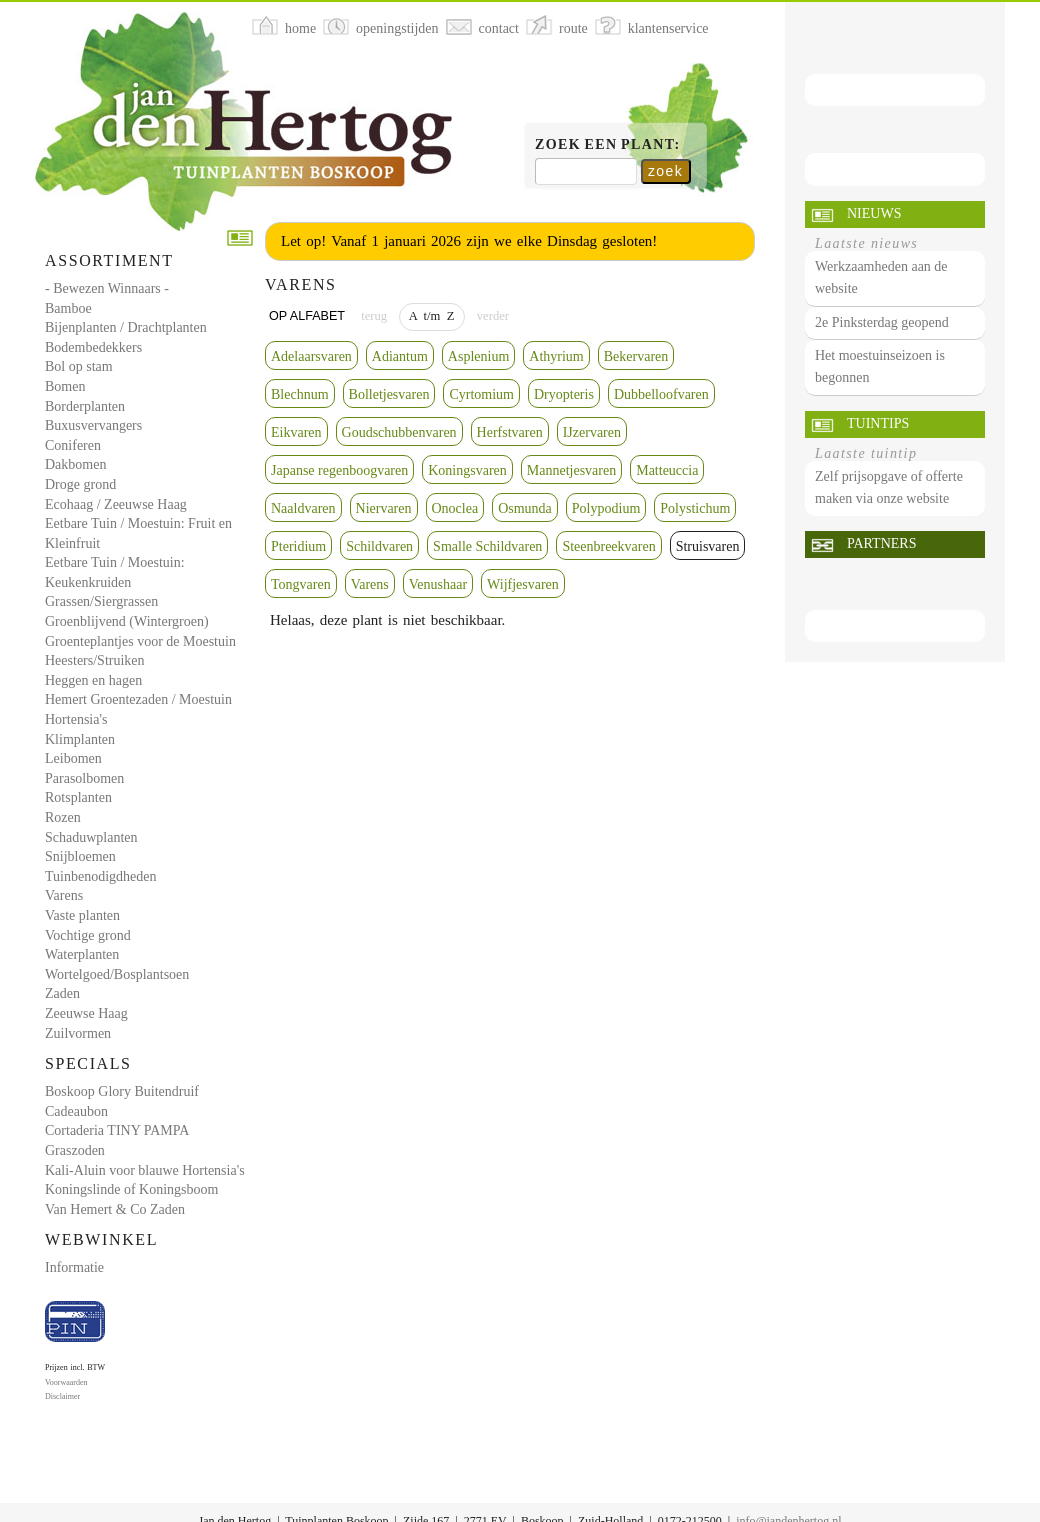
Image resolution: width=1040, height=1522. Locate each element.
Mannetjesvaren (571, 470)
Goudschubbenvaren (399, 432)
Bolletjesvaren (389, 394)
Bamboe (68, 308)
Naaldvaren (303, 508)
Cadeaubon (76, 1111)
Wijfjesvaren (523, 584)
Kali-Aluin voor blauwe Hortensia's (145, 1170)
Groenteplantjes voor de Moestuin (140, 641)
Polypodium (606, 508)
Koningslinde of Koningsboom (131, 1189)
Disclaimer (62, 1396)
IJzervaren (592, 432)
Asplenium (478, 356)
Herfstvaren (510, 432)
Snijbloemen (80, 856)
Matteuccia (667, 470)
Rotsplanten (78, 797)
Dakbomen (75, 464)
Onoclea (455, 508)
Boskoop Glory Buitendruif (122, 1091)
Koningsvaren (467, 470)
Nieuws (874, 213)
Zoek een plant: (608, 144)
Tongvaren (301, 584)
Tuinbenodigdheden (100, 876)
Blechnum (300, 394)
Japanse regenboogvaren (339, 470)
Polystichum (695, 508)
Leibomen (73, 758)
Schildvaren (379, 546)
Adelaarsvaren (311, 356)
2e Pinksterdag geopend (882, 322)
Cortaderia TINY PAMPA (117, 1130)
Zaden (62, 993)
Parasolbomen (84, 778)
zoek (665, 171)
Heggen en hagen (93, 680)
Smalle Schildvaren (487, 546)
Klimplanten (80, 739)
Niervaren (384, 508)
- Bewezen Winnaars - (107, 288)
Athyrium (556, 356)
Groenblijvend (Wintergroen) (127, 621)
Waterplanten (82, 954)
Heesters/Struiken (95, 660)
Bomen (65, 386)
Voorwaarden (66, 1382)
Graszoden (75, 1150)
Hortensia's (76, 719)
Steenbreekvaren (608, 546)
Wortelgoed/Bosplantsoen (117, 974)
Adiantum (400, 356)
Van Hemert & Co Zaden (115, 1209)
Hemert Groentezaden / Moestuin (138, 699)
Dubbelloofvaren (661, 394)
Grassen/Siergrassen (101, 601)
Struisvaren (708, 546)
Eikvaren (296, 432)
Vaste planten (82, 915)
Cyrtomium (481, 394)
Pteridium (298, 546)
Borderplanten (85, 406)
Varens (64, 895)
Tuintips (878, 423)
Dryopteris (564, 394)
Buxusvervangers (93, 425)
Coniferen (73, 445)
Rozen (63, 817)
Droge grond (80, 484)
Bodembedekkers (93, 347)
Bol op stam (79, 366)
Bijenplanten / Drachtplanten (126, 327)
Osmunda (525, 508)
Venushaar (438, 584)
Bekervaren (636, 356)
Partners (881, 543)
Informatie (74, 1267)
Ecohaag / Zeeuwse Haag (116, 504)
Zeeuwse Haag (86, 1013)
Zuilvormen (78, 1033)
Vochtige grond (88, 935)
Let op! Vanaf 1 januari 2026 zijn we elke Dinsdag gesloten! (469, 241)
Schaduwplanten (91, 837)
